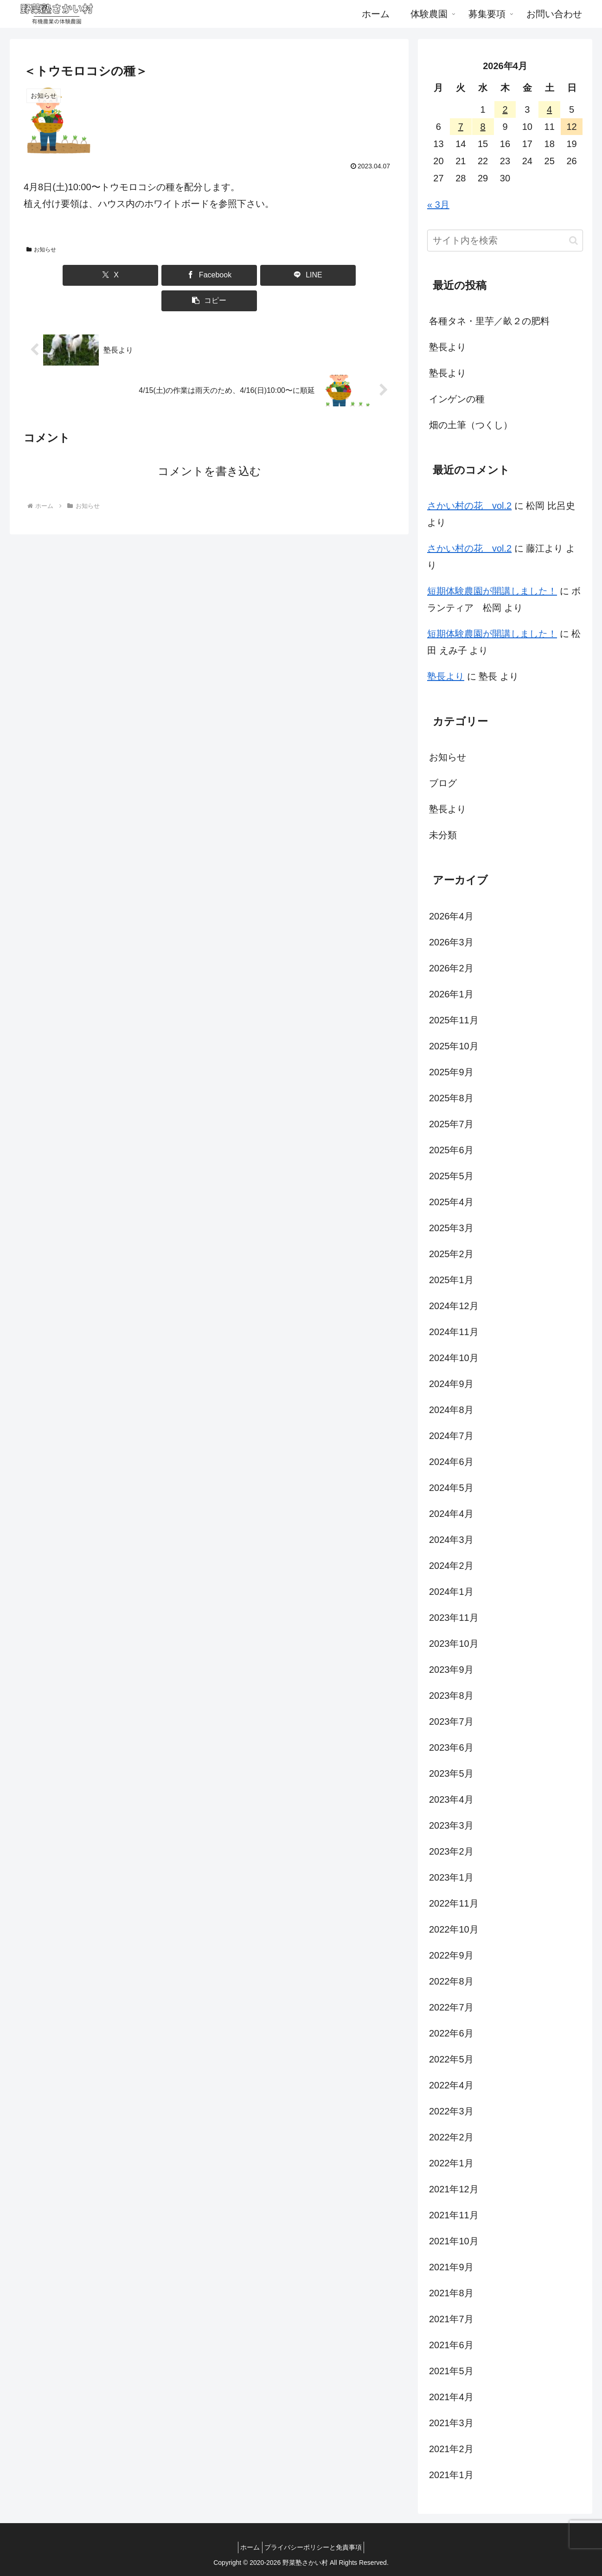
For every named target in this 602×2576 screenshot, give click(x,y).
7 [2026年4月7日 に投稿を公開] (460, 127)
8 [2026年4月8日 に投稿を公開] (483, 127)
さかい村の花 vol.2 (469, 506)
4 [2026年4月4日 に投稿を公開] (549, 109)
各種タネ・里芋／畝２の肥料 (489, 321)
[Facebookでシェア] (178, 275)
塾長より (447, 347)
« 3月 (438, 204)
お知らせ (41, 249)
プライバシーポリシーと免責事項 (316, 2547)
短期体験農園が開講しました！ (492, 591)
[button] (303, 275)
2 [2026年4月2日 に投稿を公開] (504, 109)
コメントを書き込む (209, 445)
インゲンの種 (457, 399)
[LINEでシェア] (240, 275)
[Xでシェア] (115, 275)
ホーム (247, 2547)
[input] (505, 240)
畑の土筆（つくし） (470, 425)
